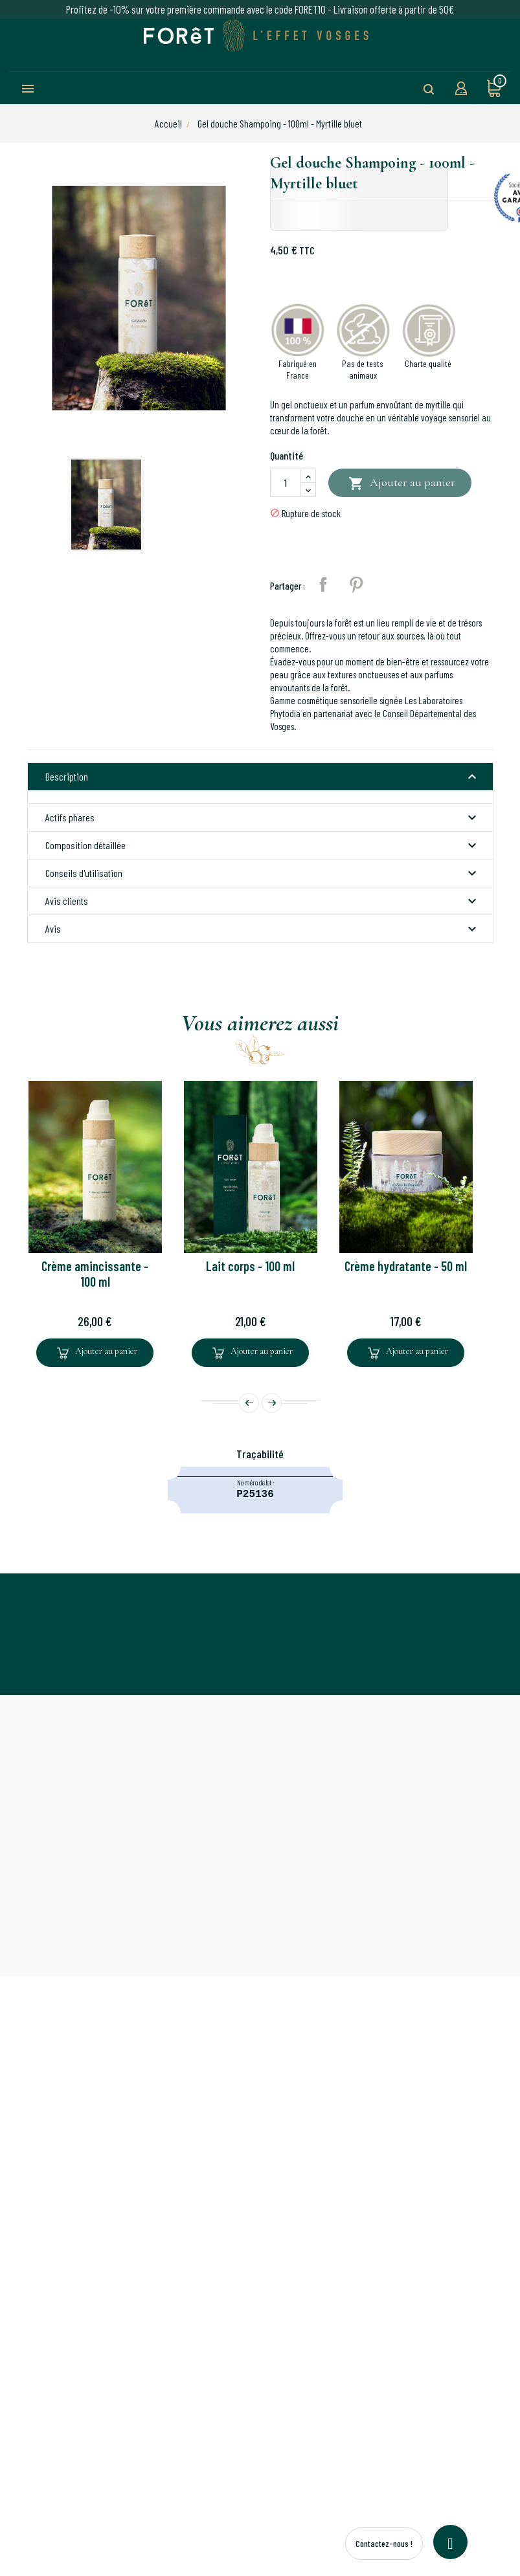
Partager (323, 584)
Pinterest (356, 584)
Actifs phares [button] (262, 817)
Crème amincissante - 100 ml (94, 1273)
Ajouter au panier (401, 484)
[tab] (260, 776)
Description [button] (262, 776)
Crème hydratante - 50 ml (406, 1266)
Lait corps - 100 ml (250, 1266)
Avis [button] (262, 929)
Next (272, 1403)
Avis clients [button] (262, 901)
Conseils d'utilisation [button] (262, 873)
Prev (249, 1403)
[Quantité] (285, 483)
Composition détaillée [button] (262, 845)
